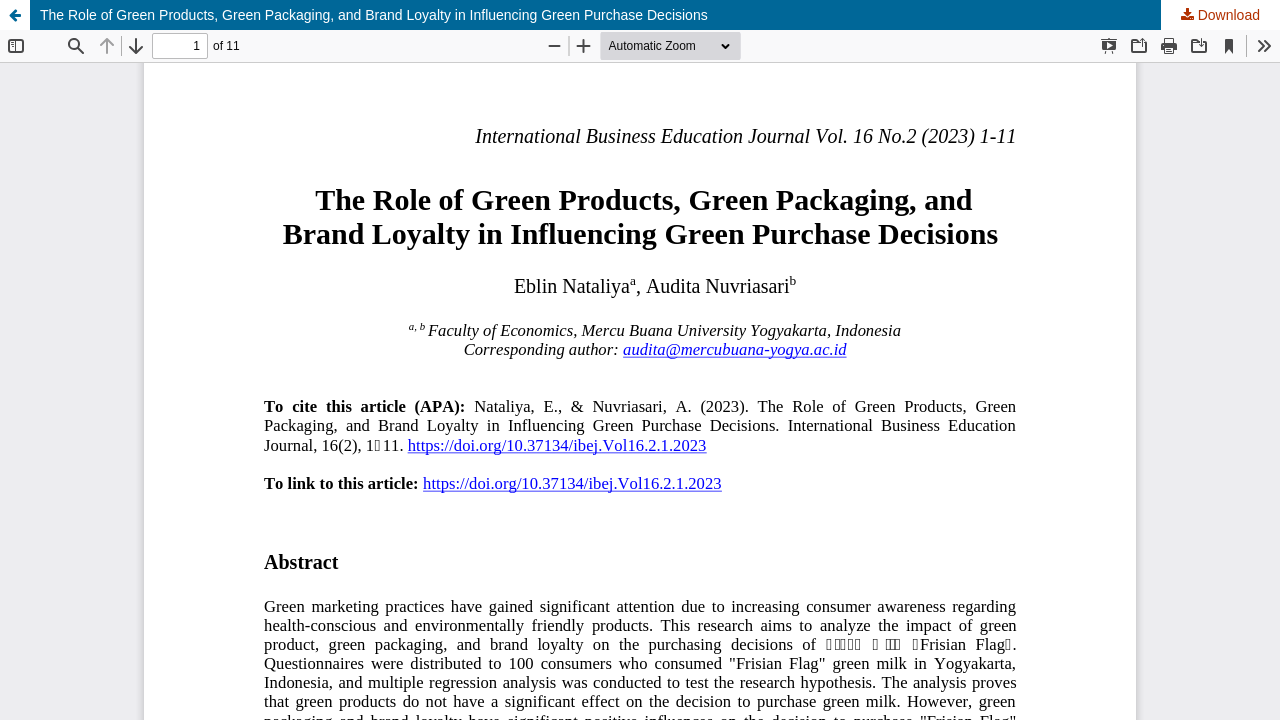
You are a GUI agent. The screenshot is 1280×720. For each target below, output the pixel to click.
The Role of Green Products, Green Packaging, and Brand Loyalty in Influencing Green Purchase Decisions (374, 15)
